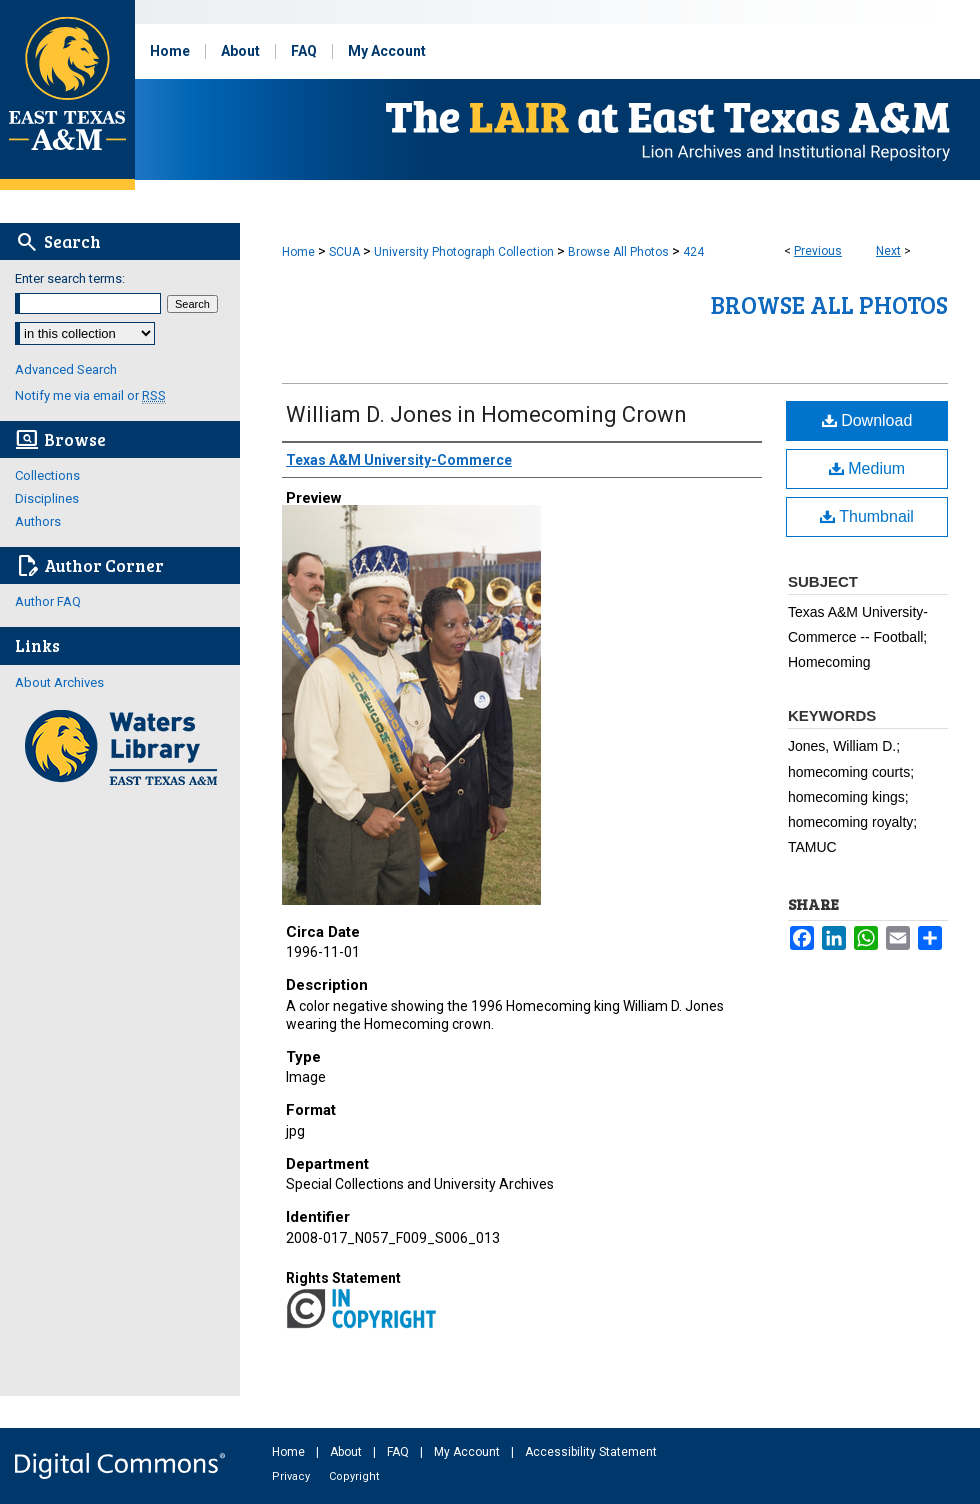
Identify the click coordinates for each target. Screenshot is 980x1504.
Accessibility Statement (591, 1452)
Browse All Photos (618, 252)
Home (298, 252)
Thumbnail (867, 516)
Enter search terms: (70, 278)
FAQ (399, 1452)
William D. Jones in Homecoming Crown (486, 414)
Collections (47, 475)
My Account (468, 1452)
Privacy (292, 1476)
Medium (867, 468)
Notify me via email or (90, 395)
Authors (38, 521)
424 (693, 252)
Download (867, 420)
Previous (818, 251)
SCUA (344, 252)
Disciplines (47, 498)
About (347, 1452)
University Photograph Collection (464, 252)
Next (888, 251)
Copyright (354, 1476)
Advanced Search (66, 369)
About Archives (59, 682)
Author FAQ (48, 601)
